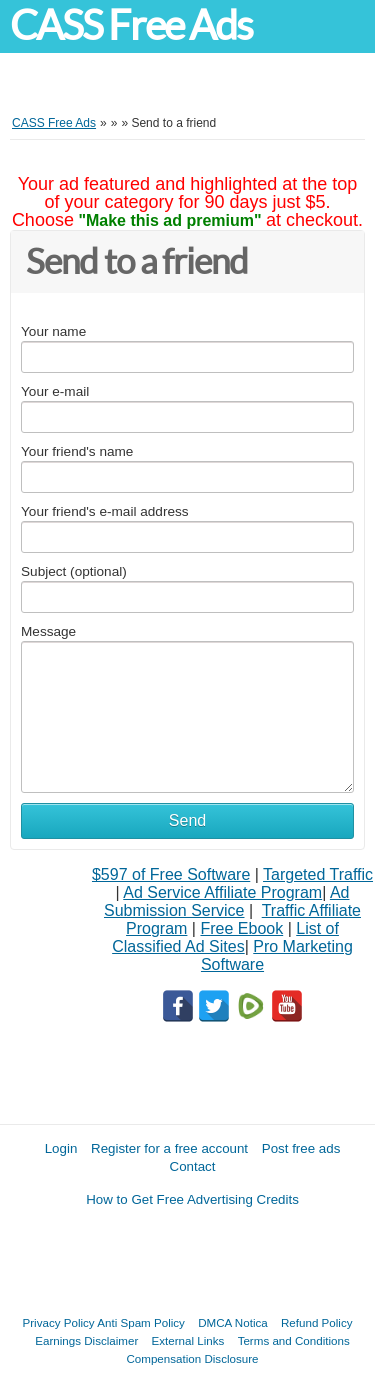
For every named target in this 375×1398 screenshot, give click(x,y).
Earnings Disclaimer (86, 1340)
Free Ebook (241, 928)
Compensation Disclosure (192, 1358)
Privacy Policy (59, 1322)
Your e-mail (55, 391)
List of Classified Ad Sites (225, 937)
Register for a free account (169, 1148)
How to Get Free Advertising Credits (192, 1199)
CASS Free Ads (131, 25)
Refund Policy (317, 1322)
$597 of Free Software (171, 874)
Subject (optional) (74, 571)
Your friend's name (77, 451)
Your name (53, 331)
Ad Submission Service (226, 901)
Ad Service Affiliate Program (222, 892)
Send (187, 820)
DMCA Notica (233, 1322)
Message (48, 631)
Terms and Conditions (294, 1340)
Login (61, 1148)
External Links (188, 1340)
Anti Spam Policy (141, 1322)
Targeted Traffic (318, 874)
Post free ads (301, 1148)
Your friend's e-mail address (105, 511)
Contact (193, 1166)
